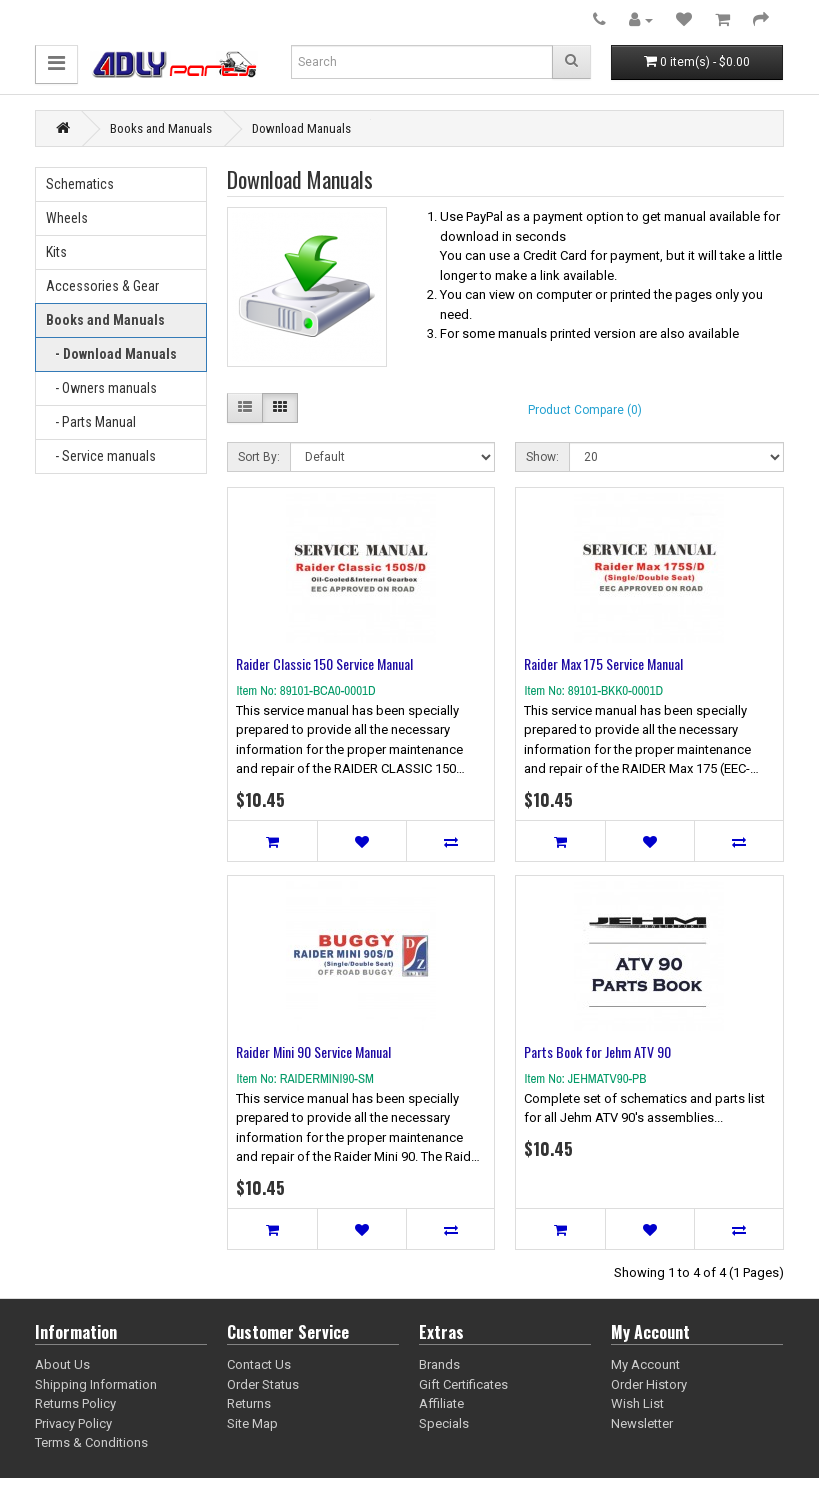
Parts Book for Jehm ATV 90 (597, 1051)
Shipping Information (96, 1384)
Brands (439, 1364)
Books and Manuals (161, 128)
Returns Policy (75, 1403)
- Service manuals (101, 456)
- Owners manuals (101, 388)
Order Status (263, 1384)
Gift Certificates (463, 1384)
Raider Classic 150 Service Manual (324, 663)
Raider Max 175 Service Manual (603, 663)
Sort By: (259, 457)
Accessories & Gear (102, 286)
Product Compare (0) (585, 410)
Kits (56, 252)
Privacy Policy (73, 1423)
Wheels (67, 218)
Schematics (80, 184)
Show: (542, 457)
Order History (649, 1384)
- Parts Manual (91, 422)
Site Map (252, 1423)
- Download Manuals (111, 354)
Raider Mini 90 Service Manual (313, 1051)
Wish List (637, 1403)
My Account (645, 1364)
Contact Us (259, 1364)
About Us (62, 1364)
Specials (444, 1423)
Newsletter (642, 1423)
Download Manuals (301, 128)
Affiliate (441, 1403)
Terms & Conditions (91, 1442)
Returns (249, 1403)
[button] (56, 64)
